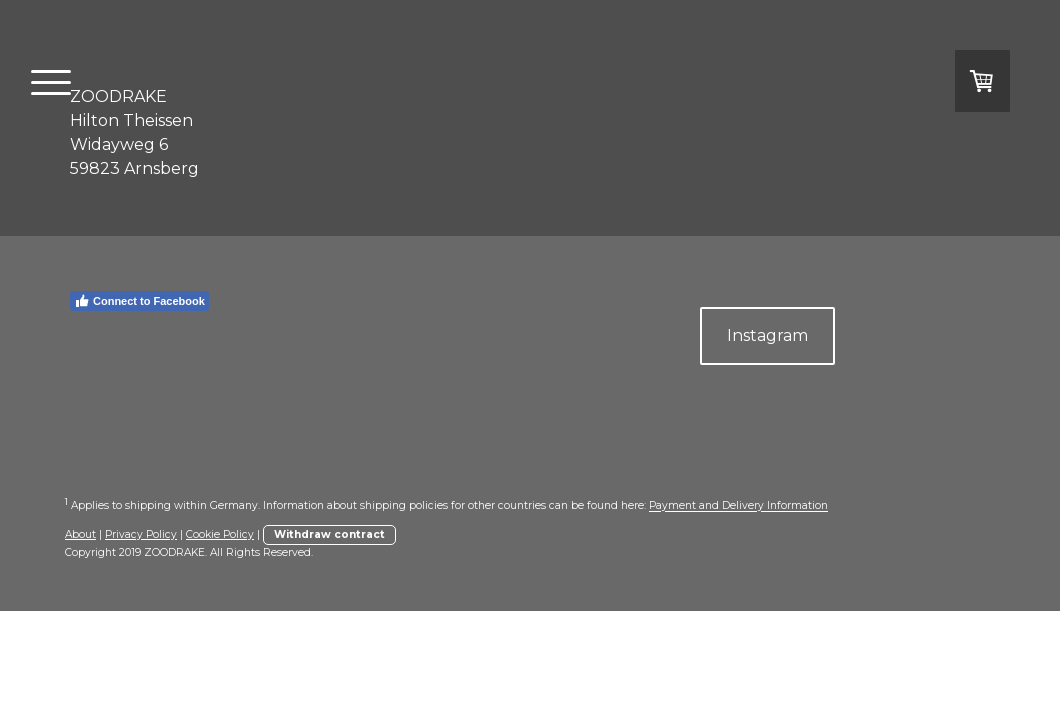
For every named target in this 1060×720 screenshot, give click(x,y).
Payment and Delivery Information (738, 506)
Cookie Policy (220, 534)
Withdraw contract (329, 534)
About (80, 534)
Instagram (767, 335)
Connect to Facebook (139, 301)
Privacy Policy (141, 534)
